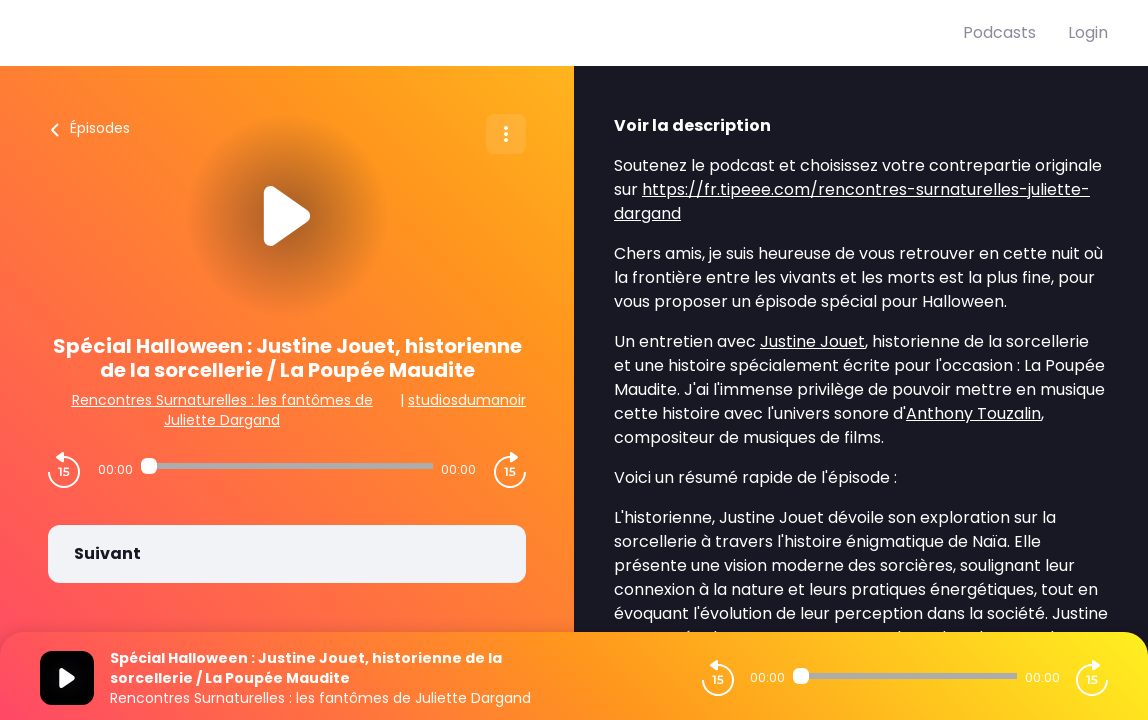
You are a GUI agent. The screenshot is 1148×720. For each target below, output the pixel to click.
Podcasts (999, 32)
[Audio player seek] (287, 466)
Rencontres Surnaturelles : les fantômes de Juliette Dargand (222, 410)
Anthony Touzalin (973, 413)
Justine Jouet (812, 341)
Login (1088, 32)
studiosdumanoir (467, 400)
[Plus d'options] (506, 134)
